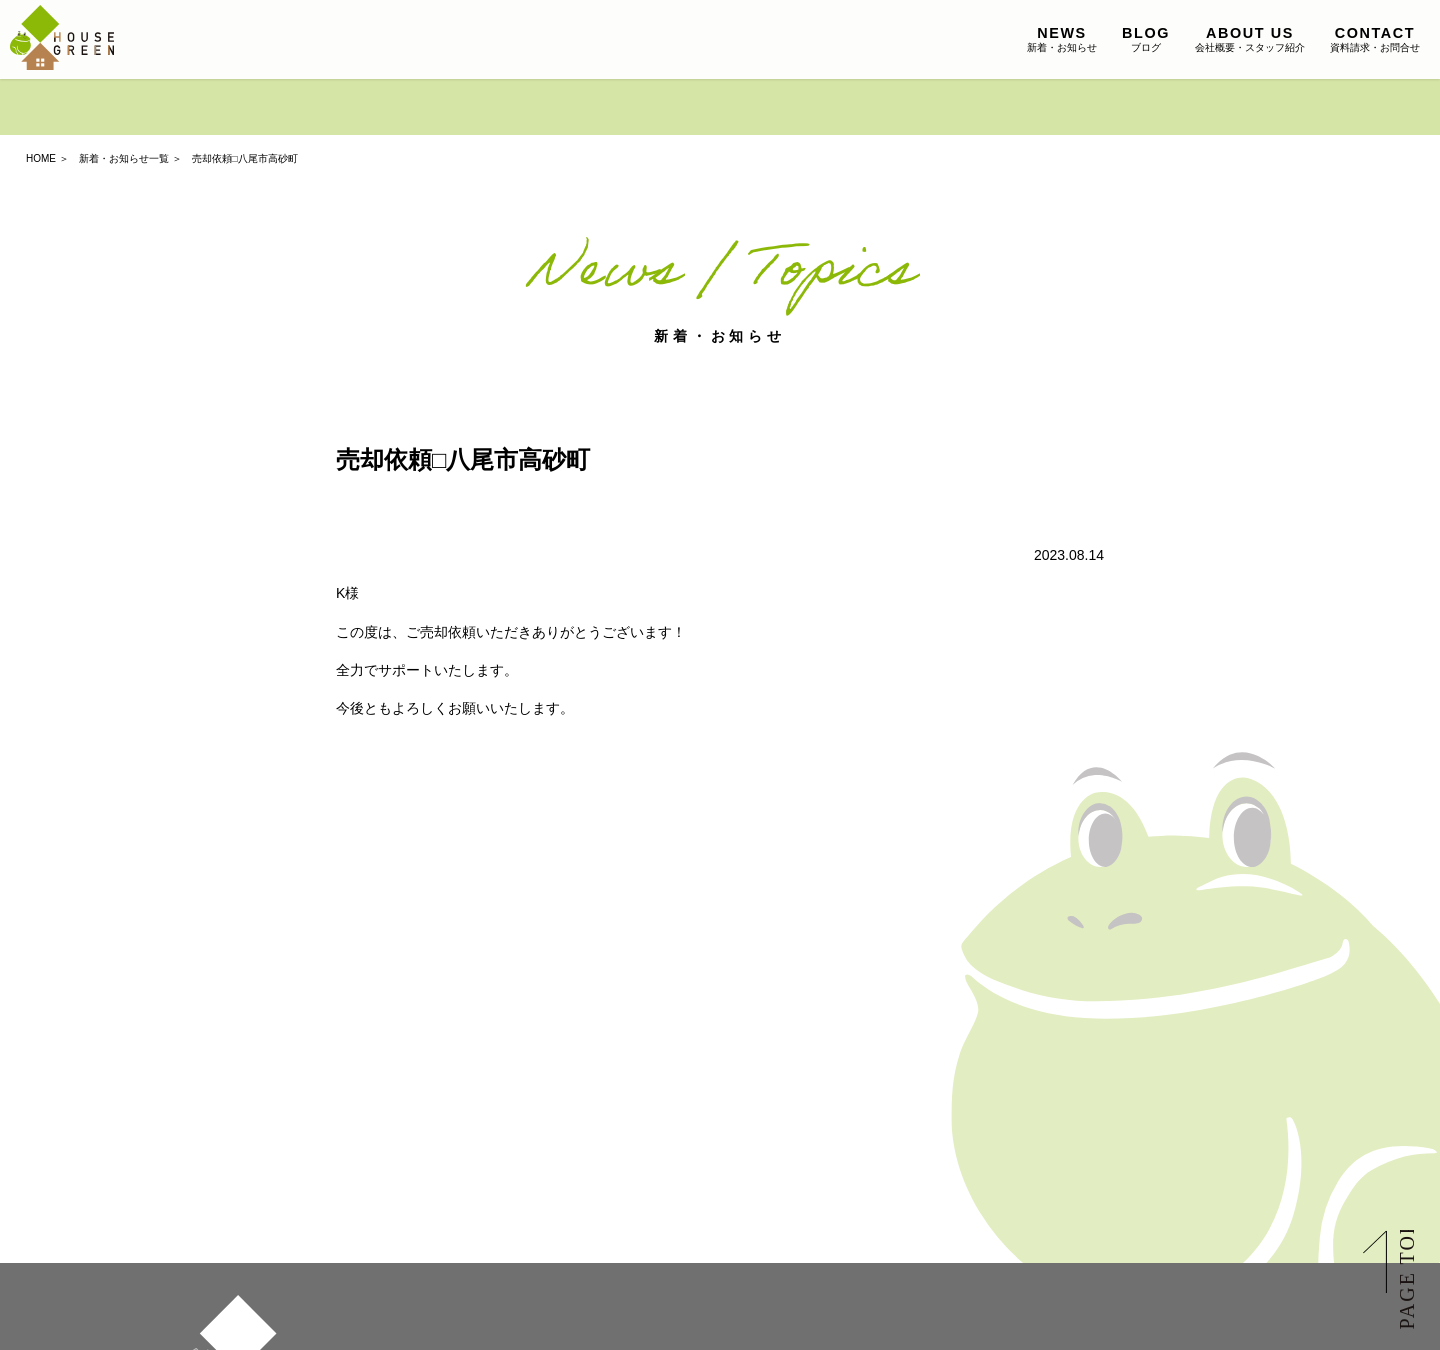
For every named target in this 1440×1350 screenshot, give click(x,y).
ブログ (1146, 39)
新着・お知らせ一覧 (124, 158)
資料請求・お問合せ (1375, 39)
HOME (41, 158)
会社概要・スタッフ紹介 (1250, 39)
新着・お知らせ (1062, 39)
